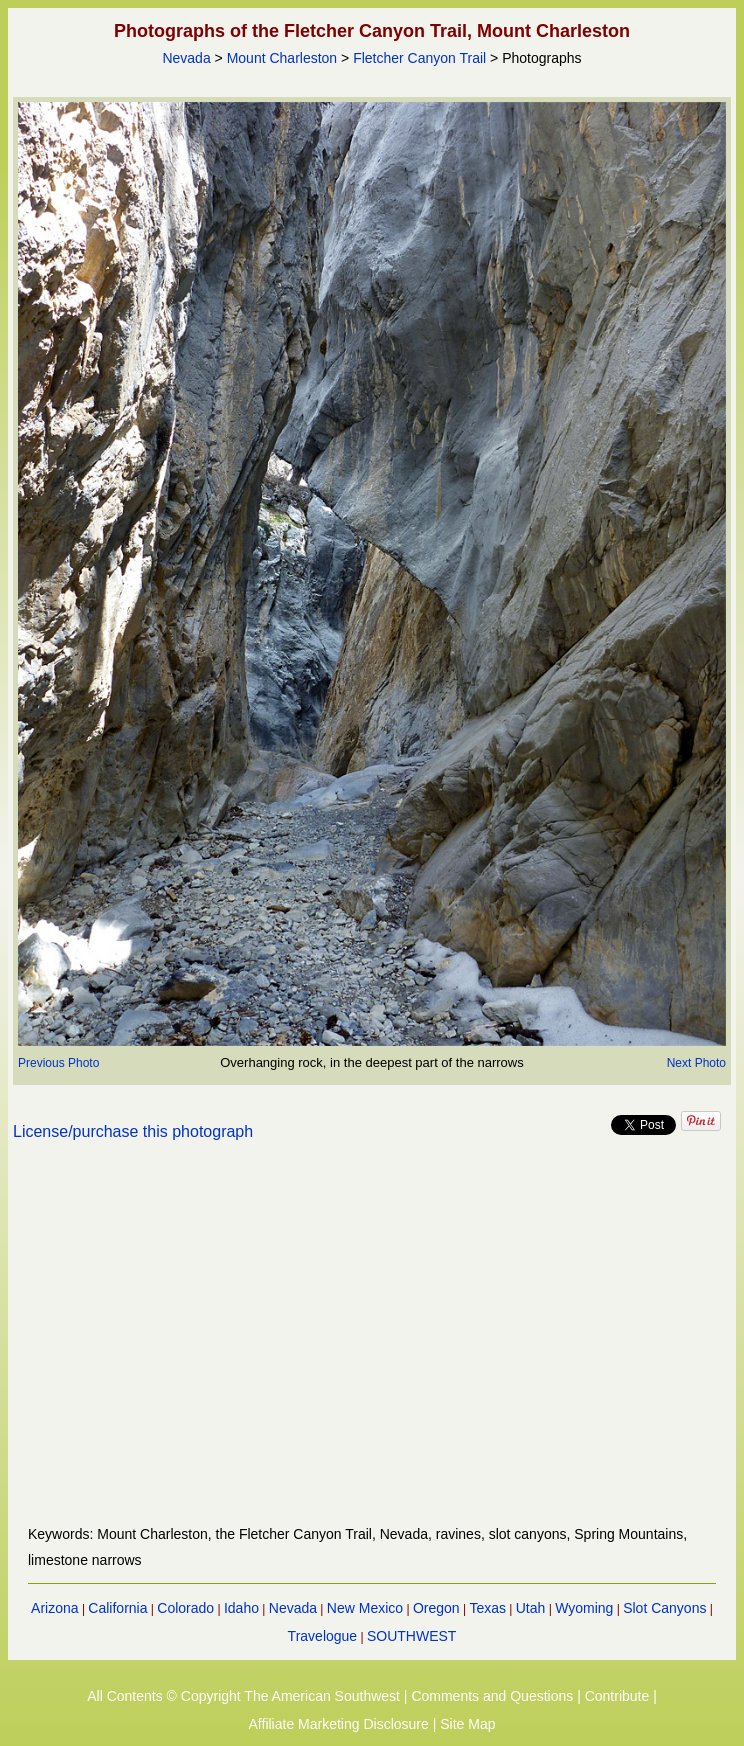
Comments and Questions (492, 1696)
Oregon (436, 1608)
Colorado (185, 1608)
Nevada (186, 58)
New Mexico (365, 1608)
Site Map (467, 1724)
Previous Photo (58, 1063)
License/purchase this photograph (133, 1131)
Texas (487, 1608)
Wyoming (584, 1608)
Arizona (54, 1608)
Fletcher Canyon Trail (419, 58)
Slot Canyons (664, 1608)
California (117, 1608)
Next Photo (696, 1063)
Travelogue (323, 1636)
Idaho (241, 1608)
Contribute (617, 1696)
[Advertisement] (372, 1345)
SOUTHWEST (411, 1636)
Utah (531, 1608)
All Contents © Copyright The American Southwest (243, 1696)
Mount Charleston (282, 58)
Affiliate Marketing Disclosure (339, 1724)
